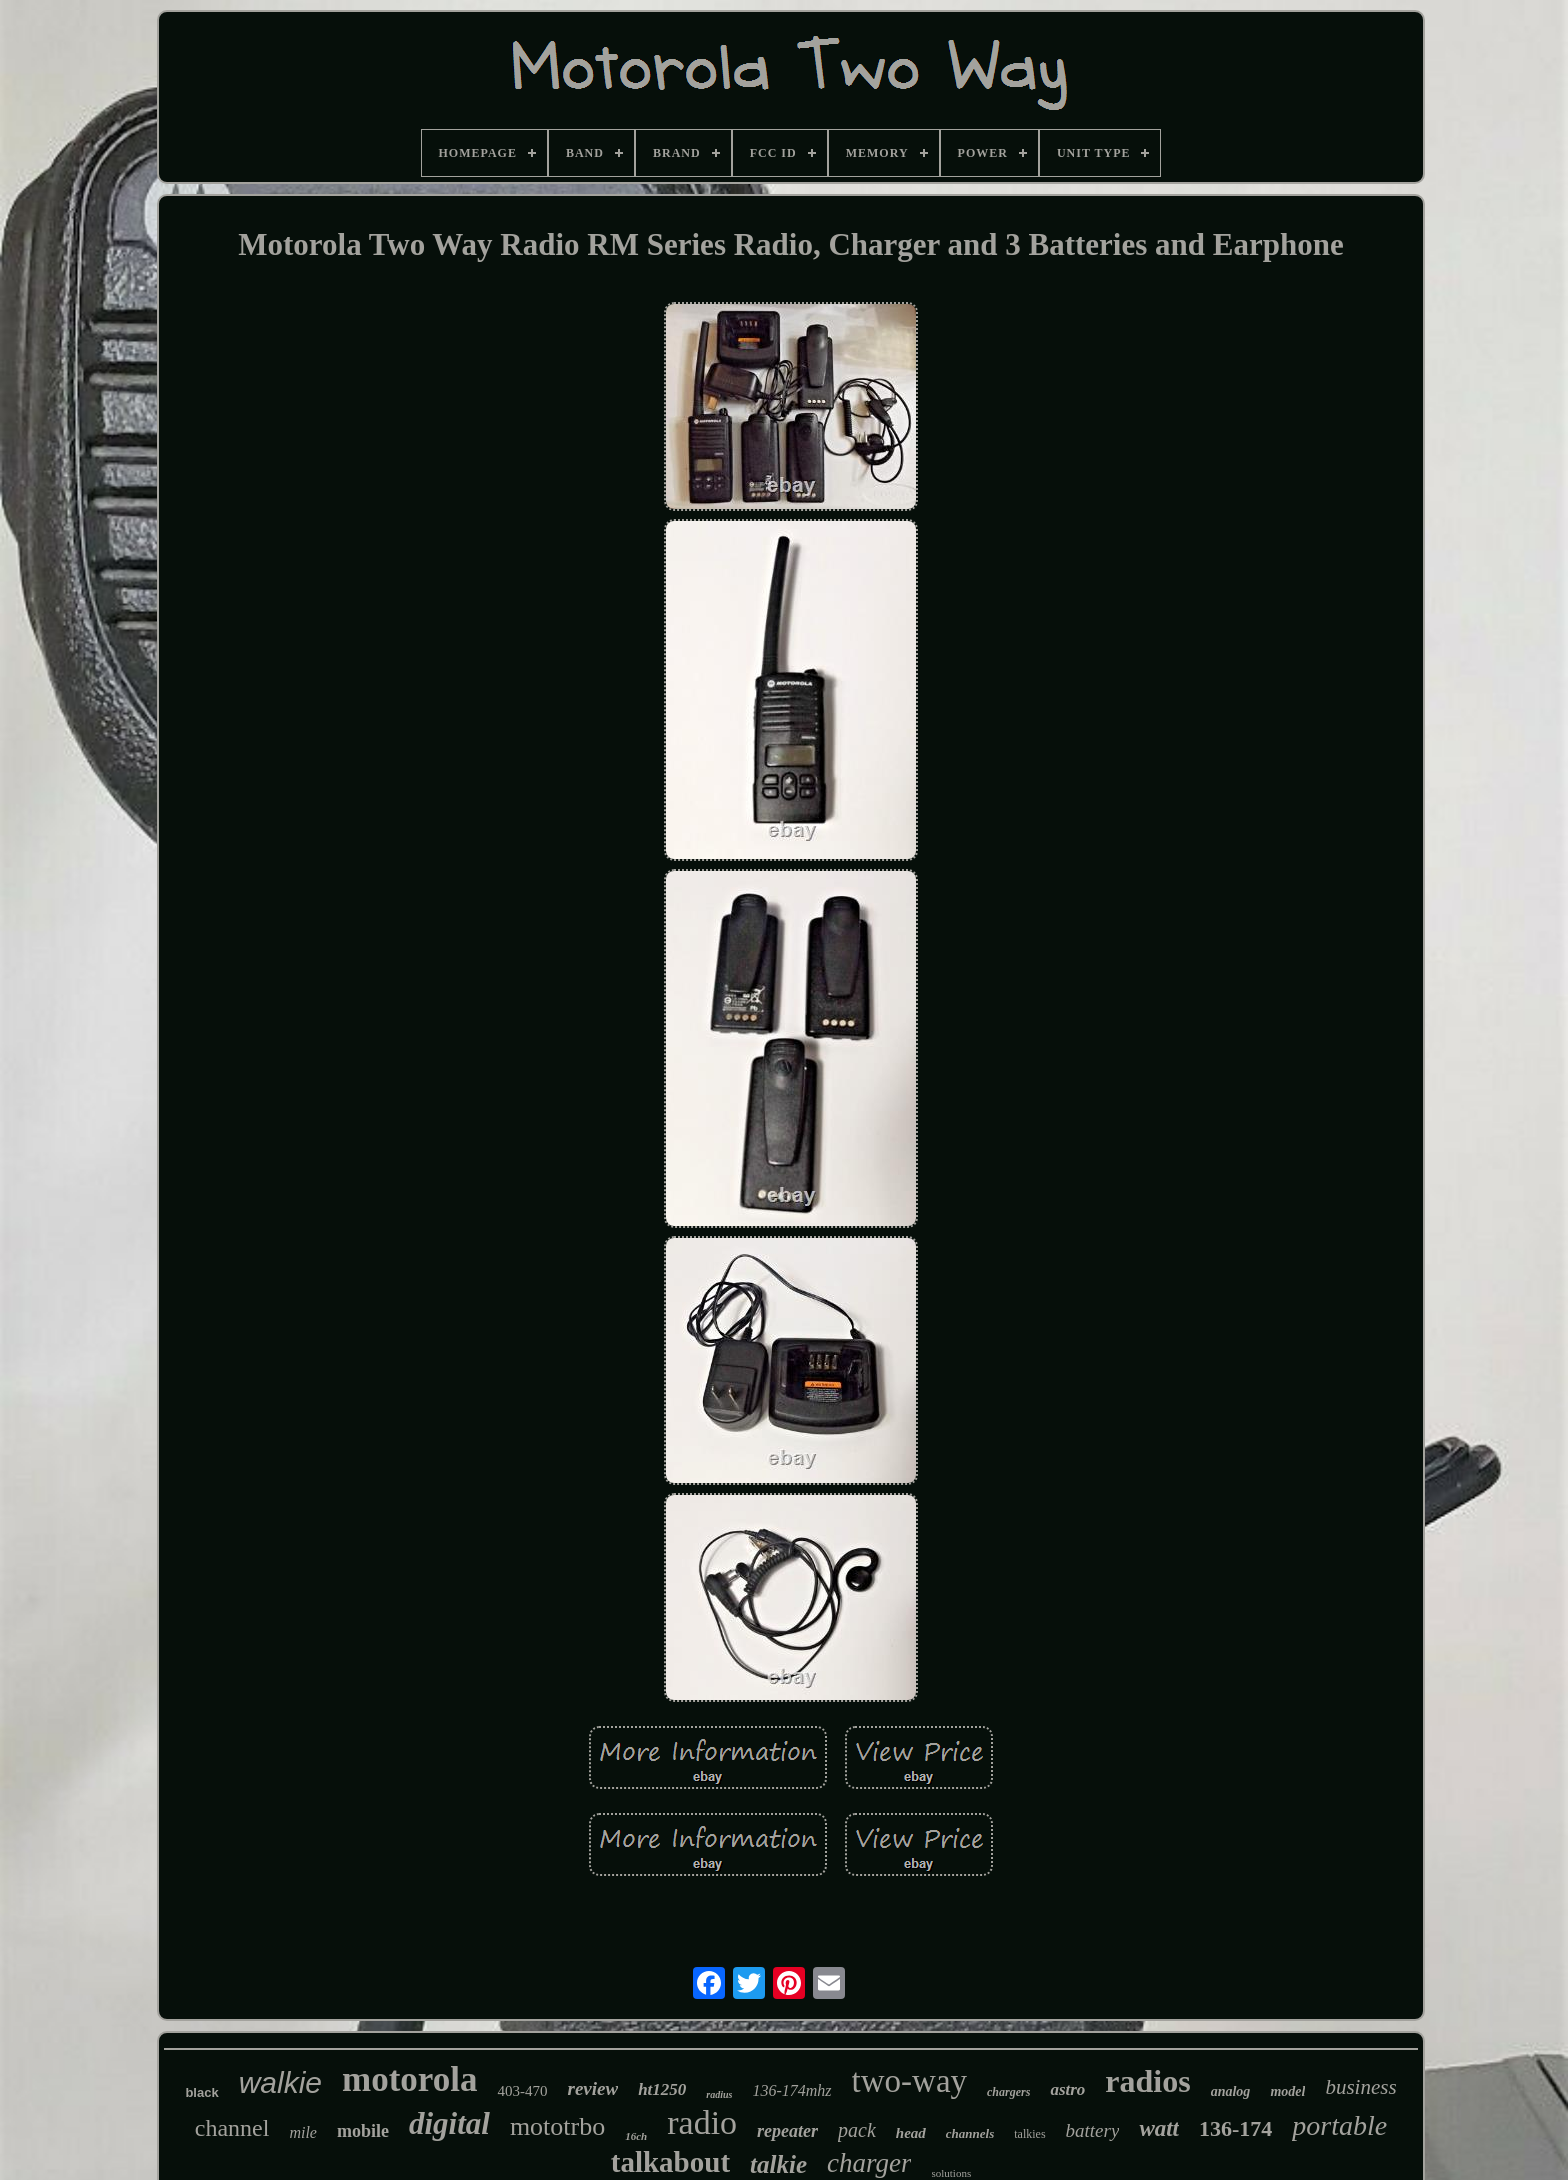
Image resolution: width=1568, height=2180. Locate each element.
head (911, 2133)
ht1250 (662, 2089)
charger (869, 2163)
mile (303, 2132)
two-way (909, 2081)
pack (857, 2130)
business (1360, 2087)
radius (719, 2094)
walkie (280, 2082)
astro (1067, 2089)
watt (1159, 2128)
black (201, 2092)
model (1287, 2091)
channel (232, 2128)
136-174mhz (791, 2090)
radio (702, 2122)
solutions (951, 2173)
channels (970, 2133)
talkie (778, 2164)
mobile (363, 2131)
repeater (787, 2131)
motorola (409, 2079)
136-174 (1235, 2128)
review (592, 2088)
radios (1147, 2081)
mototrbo (557, 2126)
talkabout (670, 2162)
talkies (1029, 2134)
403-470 (522, 2091)
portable (1339, 2125)
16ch (636, 2136)
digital (449, 2123)
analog (1231, 2091)
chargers (1008, 2092)
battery (1093, 2130)
